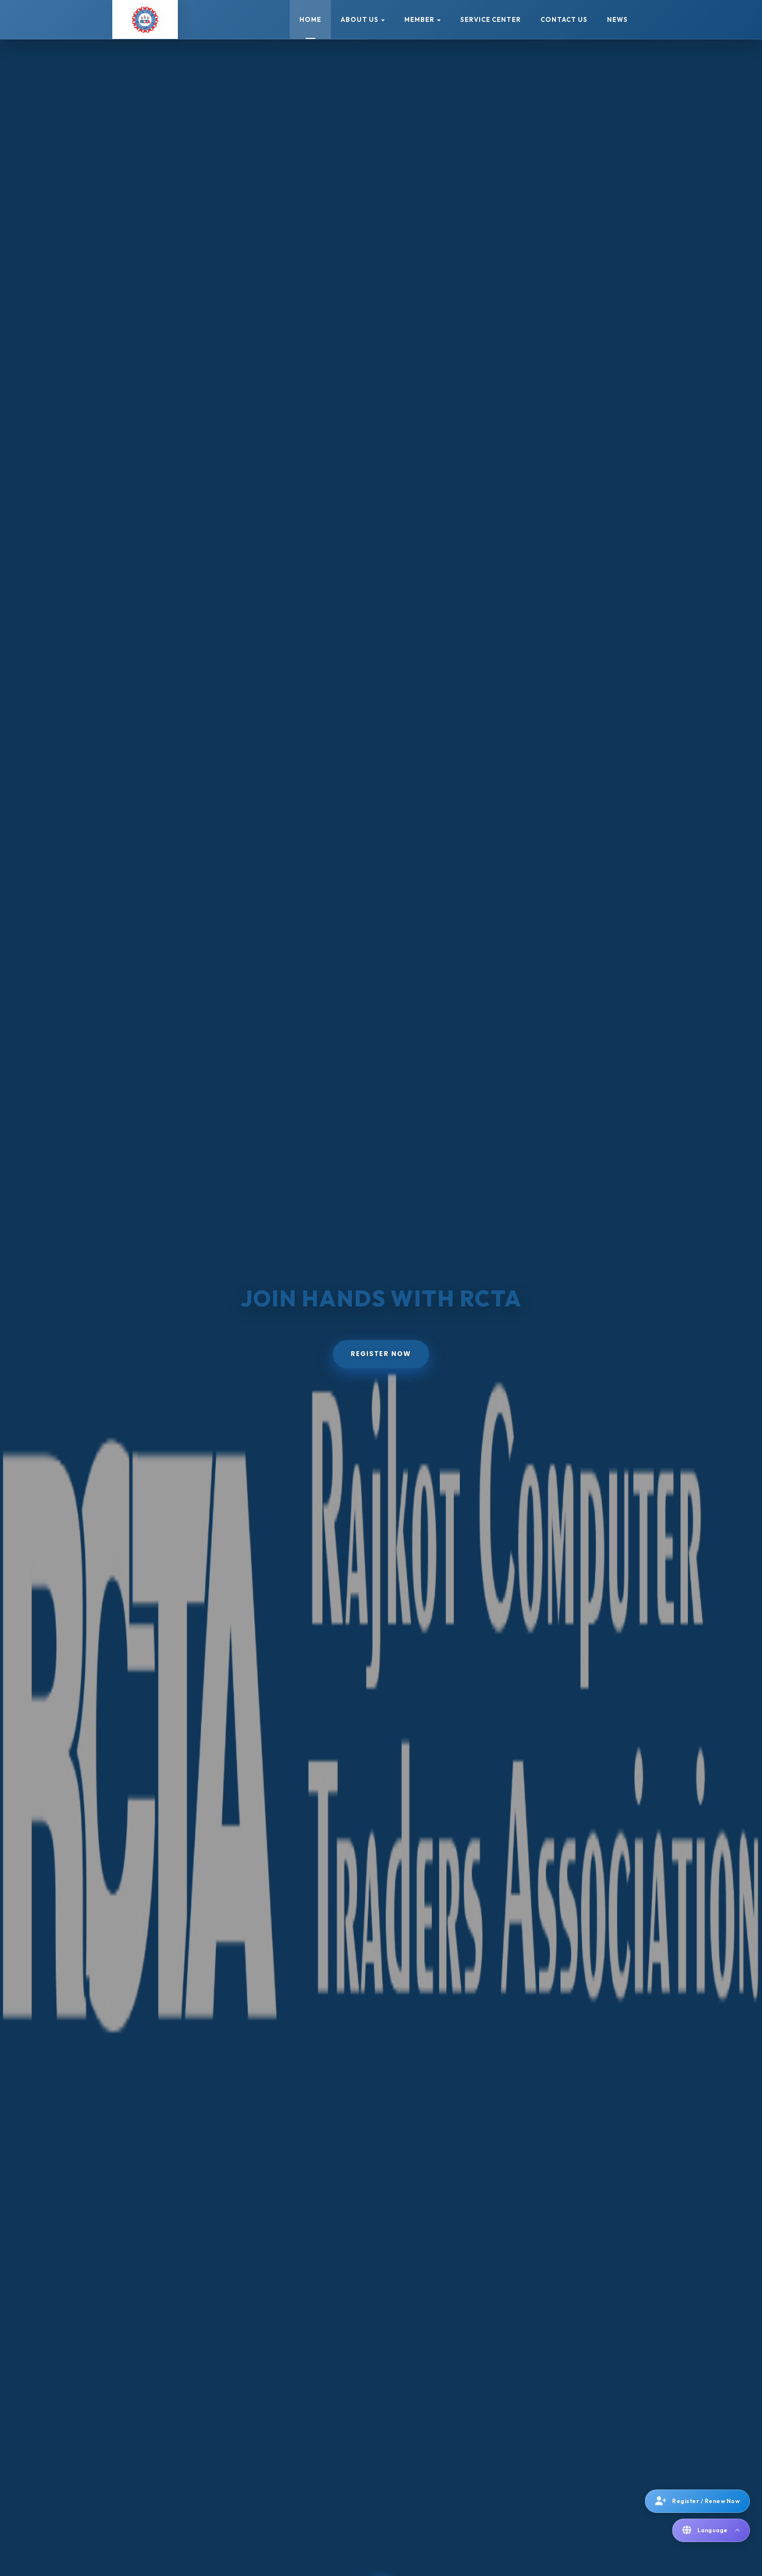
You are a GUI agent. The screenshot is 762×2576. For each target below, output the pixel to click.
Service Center (490, 19)
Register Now (381, 1354)
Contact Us (564, 19)
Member (422, 19)
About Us (363, 19)
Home (310, 19)
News (617, 19)
